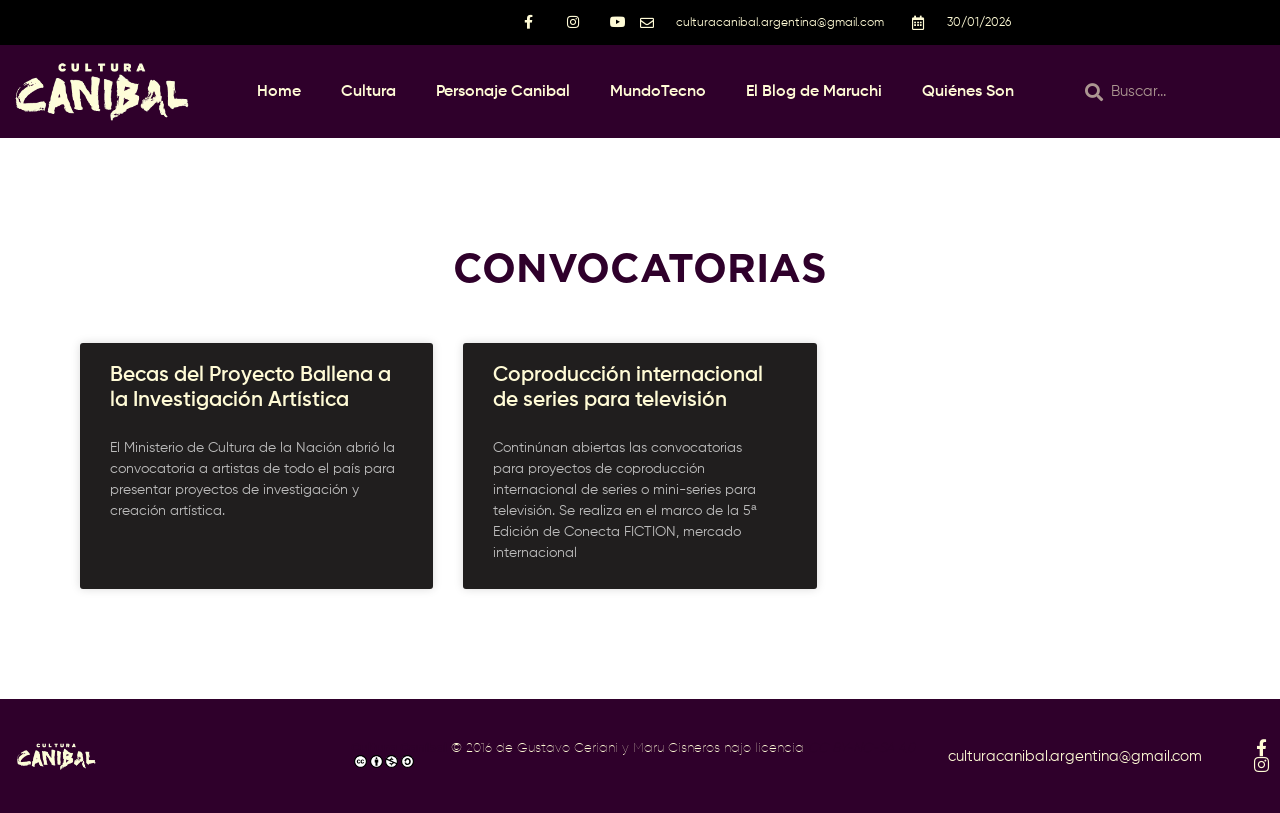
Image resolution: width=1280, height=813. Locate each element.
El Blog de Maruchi (814, 92)
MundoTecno (658, 92)
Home (279, 92)
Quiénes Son (968, 92)
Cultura (368, 92)
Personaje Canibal (503, 92)
